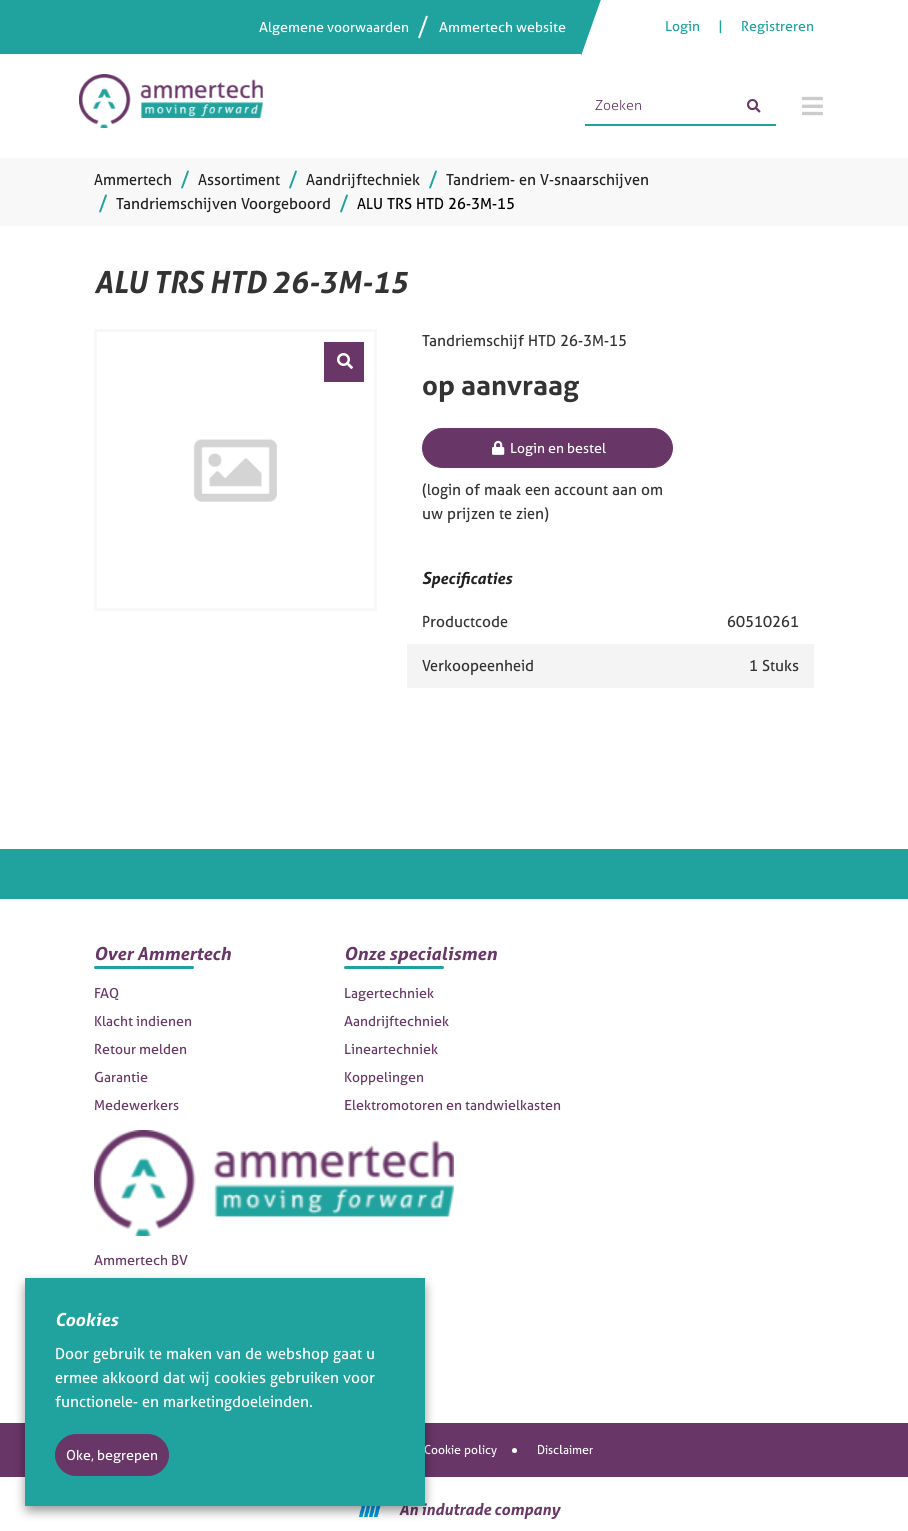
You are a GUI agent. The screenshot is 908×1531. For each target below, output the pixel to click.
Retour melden (140, 1048)
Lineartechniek (391, 1048)
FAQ (106, 992)
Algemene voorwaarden (334, 26)
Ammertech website (502, 26)
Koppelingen (384, 1076)
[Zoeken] (754, 106)
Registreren (777, 25)
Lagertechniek (389, 992)
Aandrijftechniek (396, 1020)
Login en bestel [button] (547, 447)
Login (684, 25)
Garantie (121, 1076)
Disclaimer (565, 1450)
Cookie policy (460, 1450)
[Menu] (812, 106)
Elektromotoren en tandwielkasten (452, 1104)
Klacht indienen (143, 1020)
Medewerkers (136, 1104)
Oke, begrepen (112, 1454)
